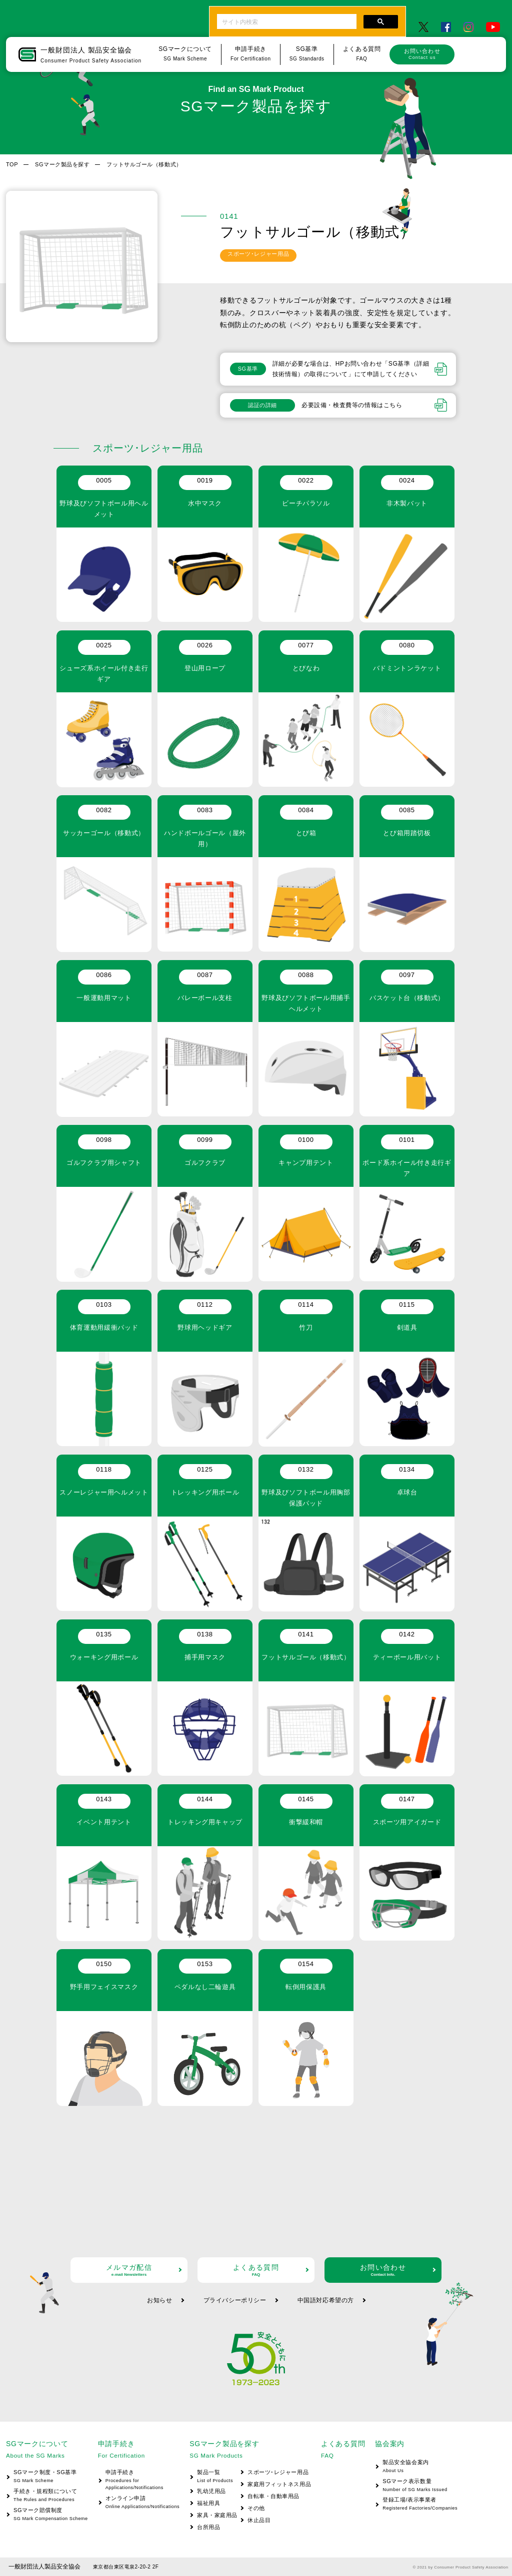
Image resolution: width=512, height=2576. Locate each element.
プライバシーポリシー (235, 2300)
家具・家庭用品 (217, 2515)
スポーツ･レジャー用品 (278, 2472)
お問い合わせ (422, 54)
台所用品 (208, 2527)
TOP (12, 164)
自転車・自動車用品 (274, 2496)
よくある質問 (256, 2270)
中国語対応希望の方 (326, 2300)
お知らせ (159, 2300)
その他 (256, 2508)
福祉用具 (208, 2503)
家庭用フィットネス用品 (279, 2484)
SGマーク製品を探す (62, 164)
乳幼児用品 (211, 2491)
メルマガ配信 (129, 2270)
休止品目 (259, 2520)
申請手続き (139, 2480)
